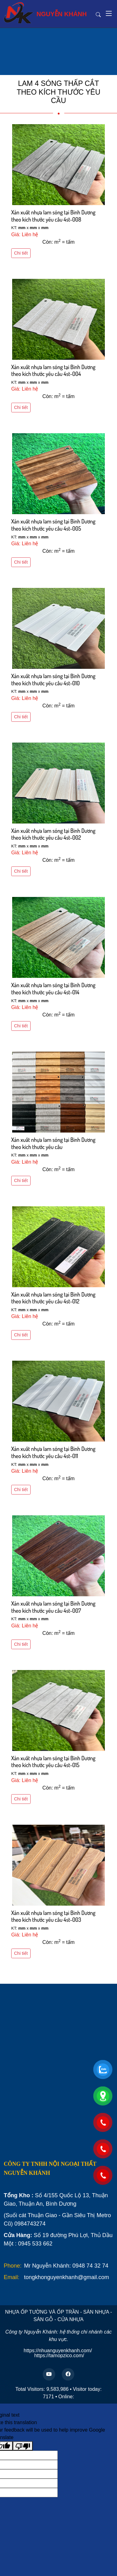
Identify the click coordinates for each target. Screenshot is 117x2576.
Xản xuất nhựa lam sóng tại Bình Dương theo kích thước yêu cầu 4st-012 (53, 1298)
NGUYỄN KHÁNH (45, 13)
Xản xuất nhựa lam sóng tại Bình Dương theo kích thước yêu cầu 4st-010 (53, 680)
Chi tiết (21, 253)
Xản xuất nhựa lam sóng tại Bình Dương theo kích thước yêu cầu (53, 1143)
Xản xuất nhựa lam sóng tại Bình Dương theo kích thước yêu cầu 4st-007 (53, 1607)
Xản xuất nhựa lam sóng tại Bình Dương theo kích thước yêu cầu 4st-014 (53, 989)
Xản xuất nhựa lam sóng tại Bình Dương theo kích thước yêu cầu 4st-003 (53, 1916)
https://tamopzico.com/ (59, 2355)
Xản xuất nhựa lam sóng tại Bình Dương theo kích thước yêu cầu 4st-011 (53, 1452)
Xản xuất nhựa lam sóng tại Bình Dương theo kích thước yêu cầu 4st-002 (53, 834)
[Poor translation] (23, 2446)
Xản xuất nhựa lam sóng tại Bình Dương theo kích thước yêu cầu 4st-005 (53, 525)
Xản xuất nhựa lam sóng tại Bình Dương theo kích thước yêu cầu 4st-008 (53, 216)
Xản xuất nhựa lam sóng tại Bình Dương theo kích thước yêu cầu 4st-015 (53, 1762)
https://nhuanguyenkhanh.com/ (58, 2350)
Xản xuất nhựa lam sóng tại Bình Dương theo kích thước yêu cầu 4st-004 (53, 371)
